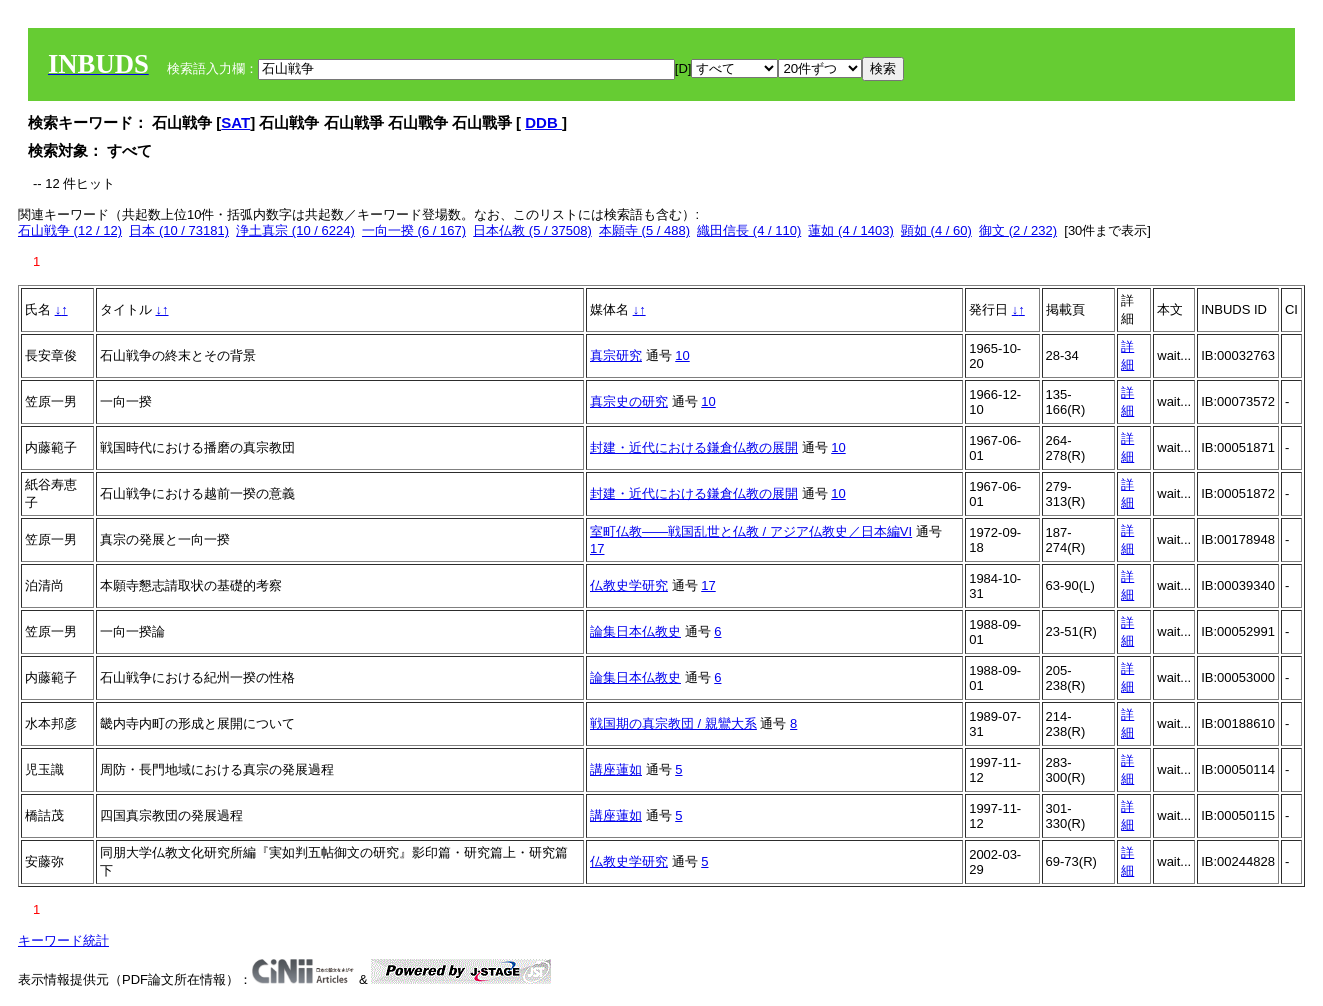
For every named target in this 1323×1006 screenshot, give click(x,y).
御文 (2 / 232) (1018, 230)
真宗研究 (616, 355)
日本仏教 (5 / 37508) (532, 230)
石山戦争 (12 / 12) (70, 230)
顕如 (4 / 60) (936, 230)
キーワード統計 (63, 940)
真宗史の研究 (629, 401)
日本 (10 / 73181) (179, 230)
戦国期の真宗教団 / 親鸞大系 (673, 723)
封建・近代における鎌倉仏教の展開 (694, 447)
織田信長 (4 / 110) (749, 230)
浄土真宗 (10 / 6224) (295, 230)
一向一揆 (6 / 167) (414, 230)
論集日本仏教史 (635, 631)
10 (682, 355)
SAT (235, 122)
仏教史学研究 (629, 585)
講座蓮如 (616, 769)
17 (597, 548)
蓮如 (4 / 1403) (850, 230)
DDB (543, 122)
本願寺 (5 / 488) (644, 230)
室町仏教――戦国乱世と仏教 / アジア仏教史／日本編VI (751, 531)
